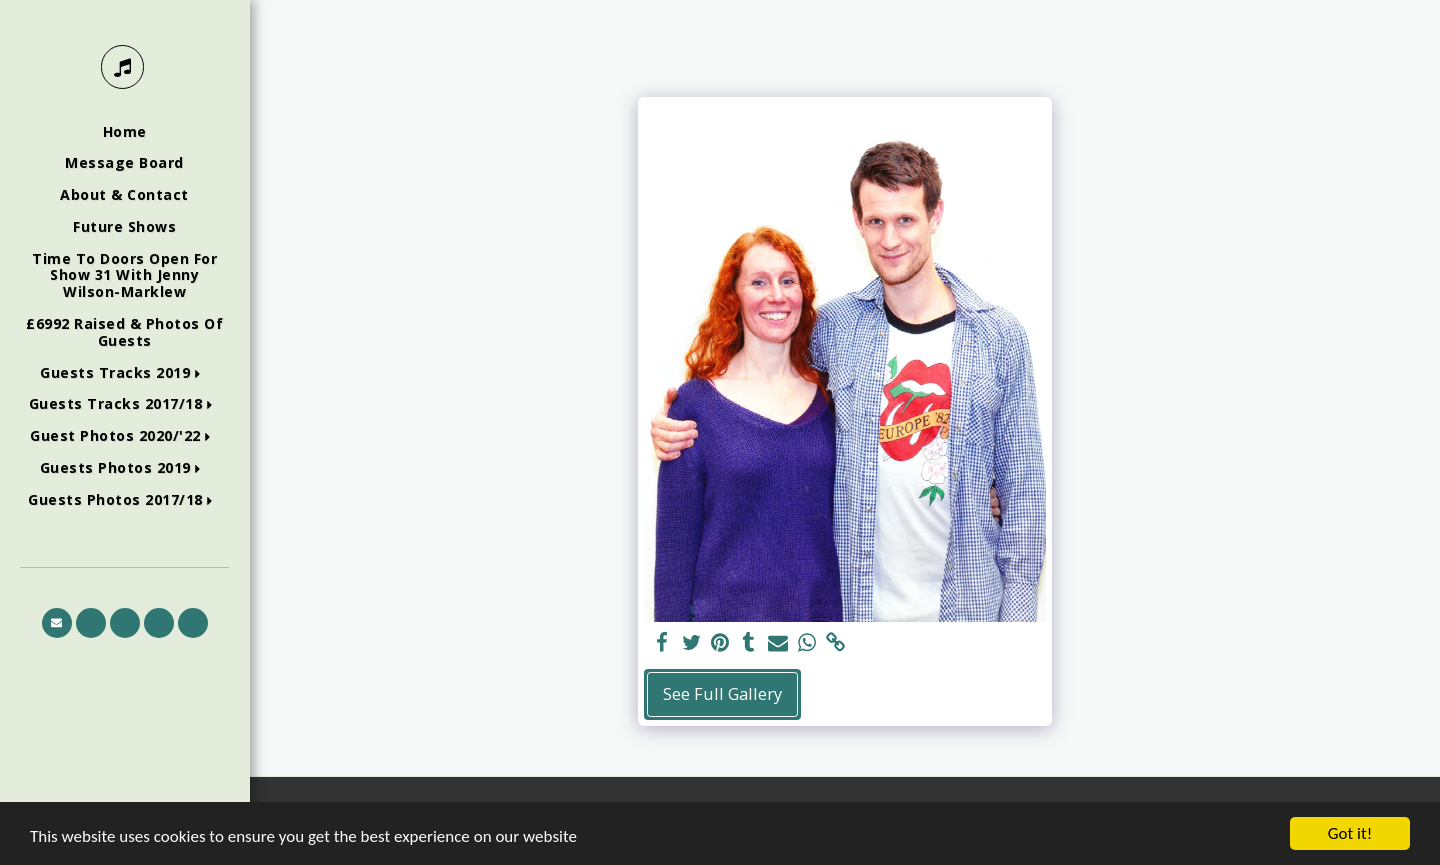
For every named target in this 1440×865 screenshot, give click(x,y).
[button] (124, 373)
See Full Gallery (722, 693)
